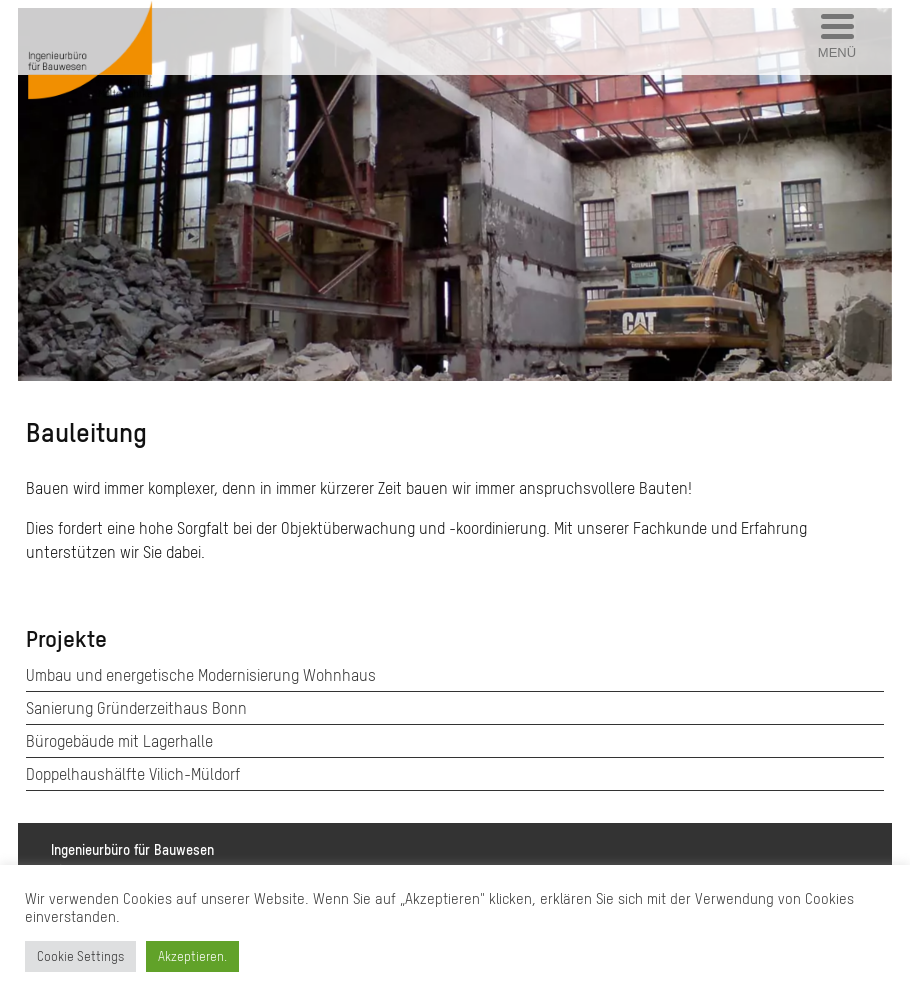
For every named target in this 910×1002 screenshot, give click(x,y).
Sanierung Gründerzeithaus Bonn (136, 708)
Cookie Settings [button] (80, 956)
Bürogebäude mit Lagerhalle (119, 741)
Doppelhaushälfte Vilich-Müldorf (133, 774)
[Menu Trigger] (837, 37)
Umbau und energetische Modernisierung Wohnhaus (201, 675)
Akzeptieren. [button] (192, 956)
